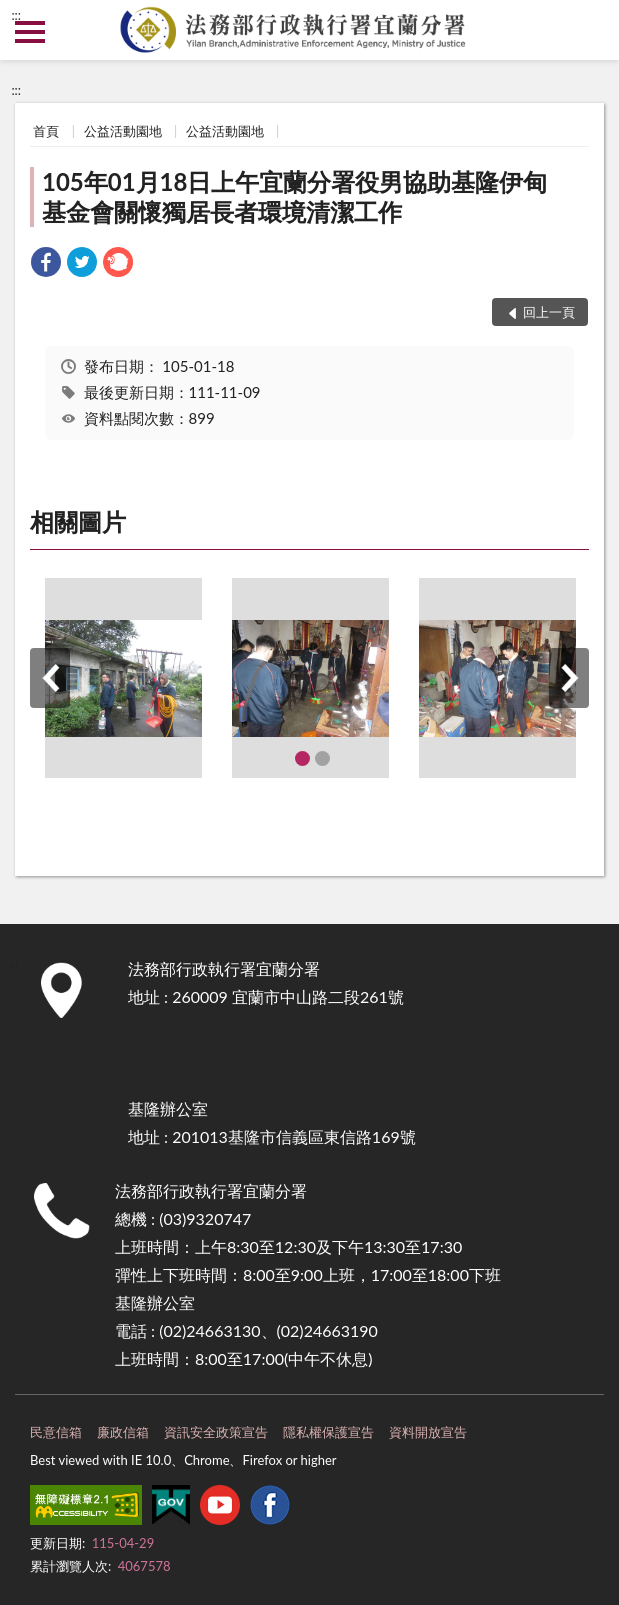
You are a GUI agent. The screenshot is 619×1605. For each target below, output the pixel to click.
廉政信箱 (123, 1432)
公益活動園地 (123, 131)
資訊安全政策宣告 (216, 1432)
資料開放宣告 (428, 1432)
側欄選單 (30, 32)
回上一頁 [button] (549, 312)
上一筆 (50, 678)
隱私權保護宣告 (328, 1432)
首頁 (46, 131)
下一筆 (569, 678)
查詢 (589, 30)
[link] (46, 264)
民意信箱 (56, 1432)
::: (16, 15)
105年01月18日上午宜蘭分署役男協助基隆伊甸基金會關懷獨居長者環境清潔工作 (294, 196)
